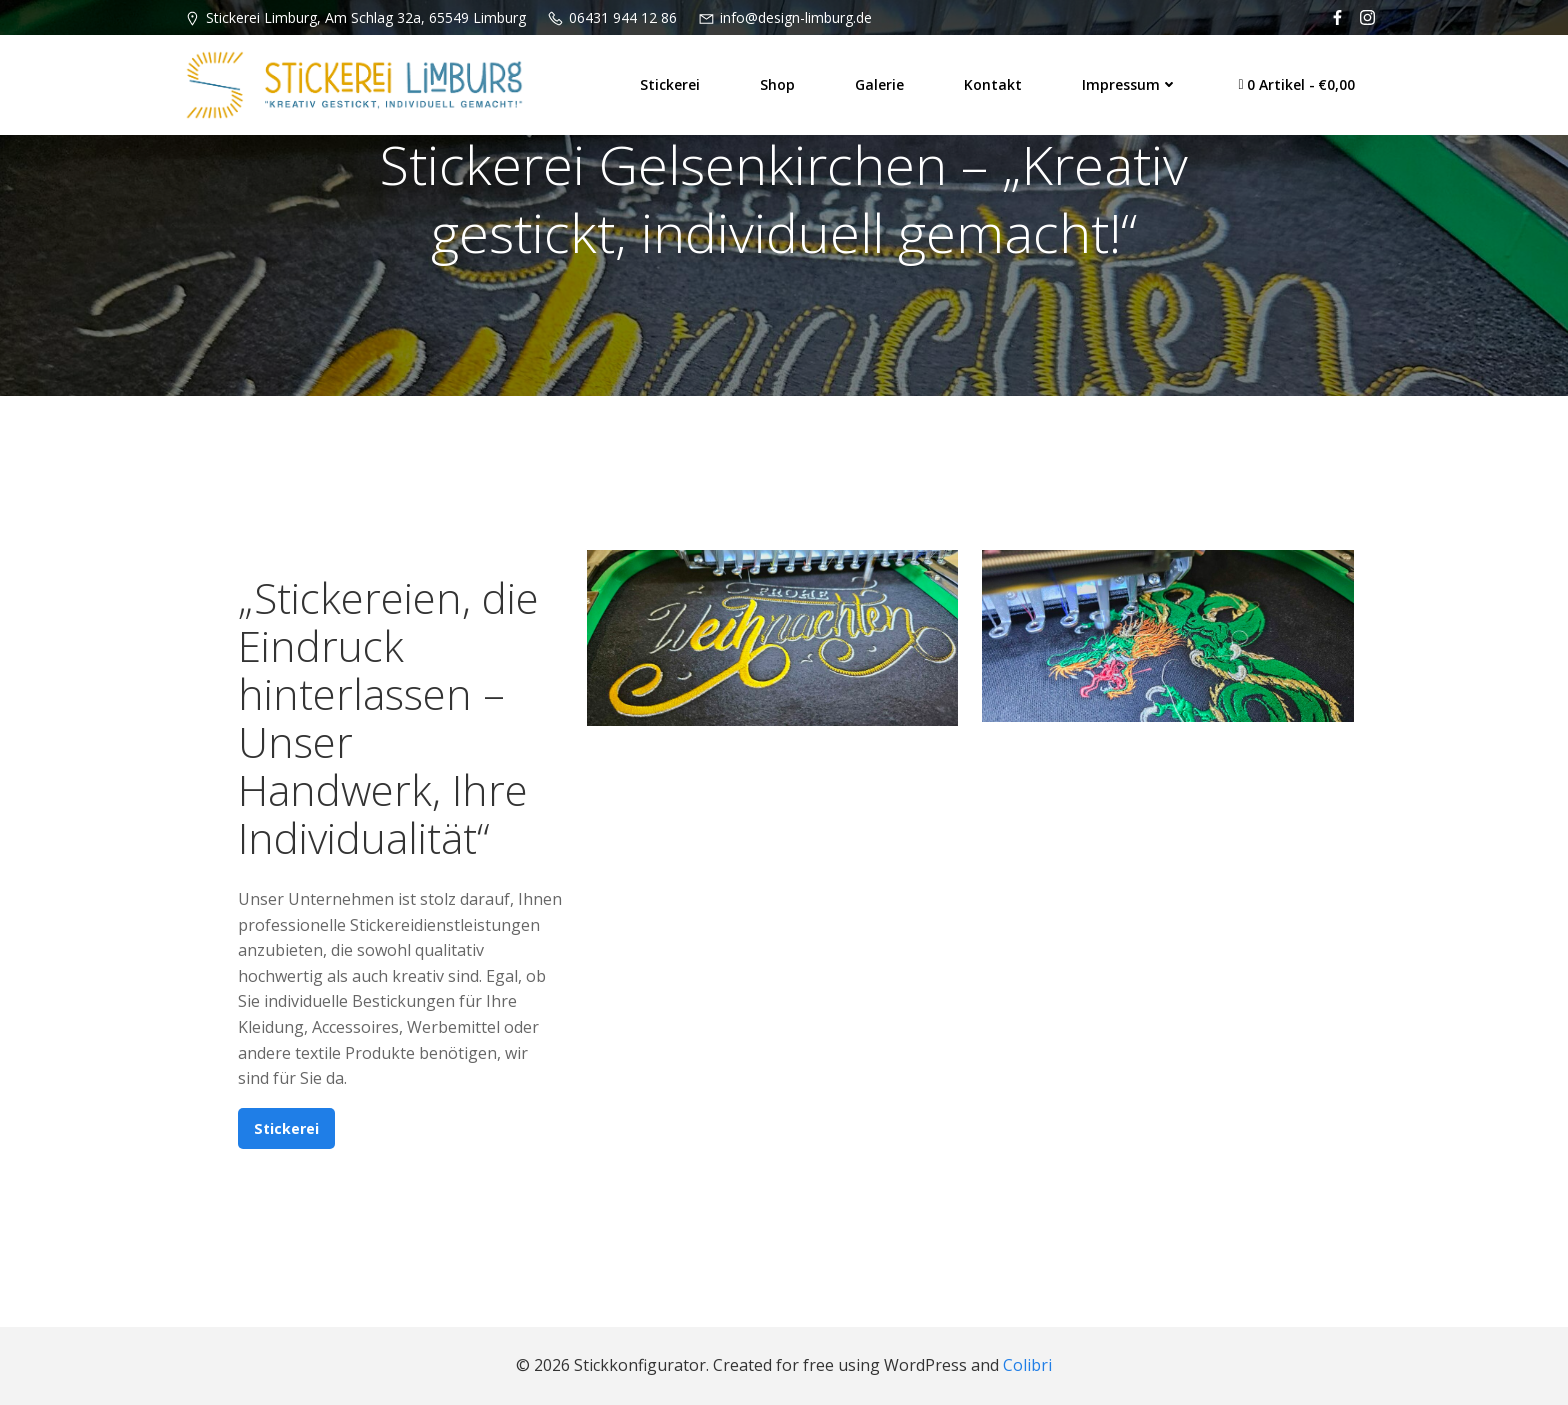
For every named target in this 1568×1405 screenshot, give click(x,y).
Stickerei (670, 84)
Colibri (1027, 1365)
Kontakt (993, 84)
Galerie (879, 84)
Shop (777, 84)
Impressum (1130, 84)
